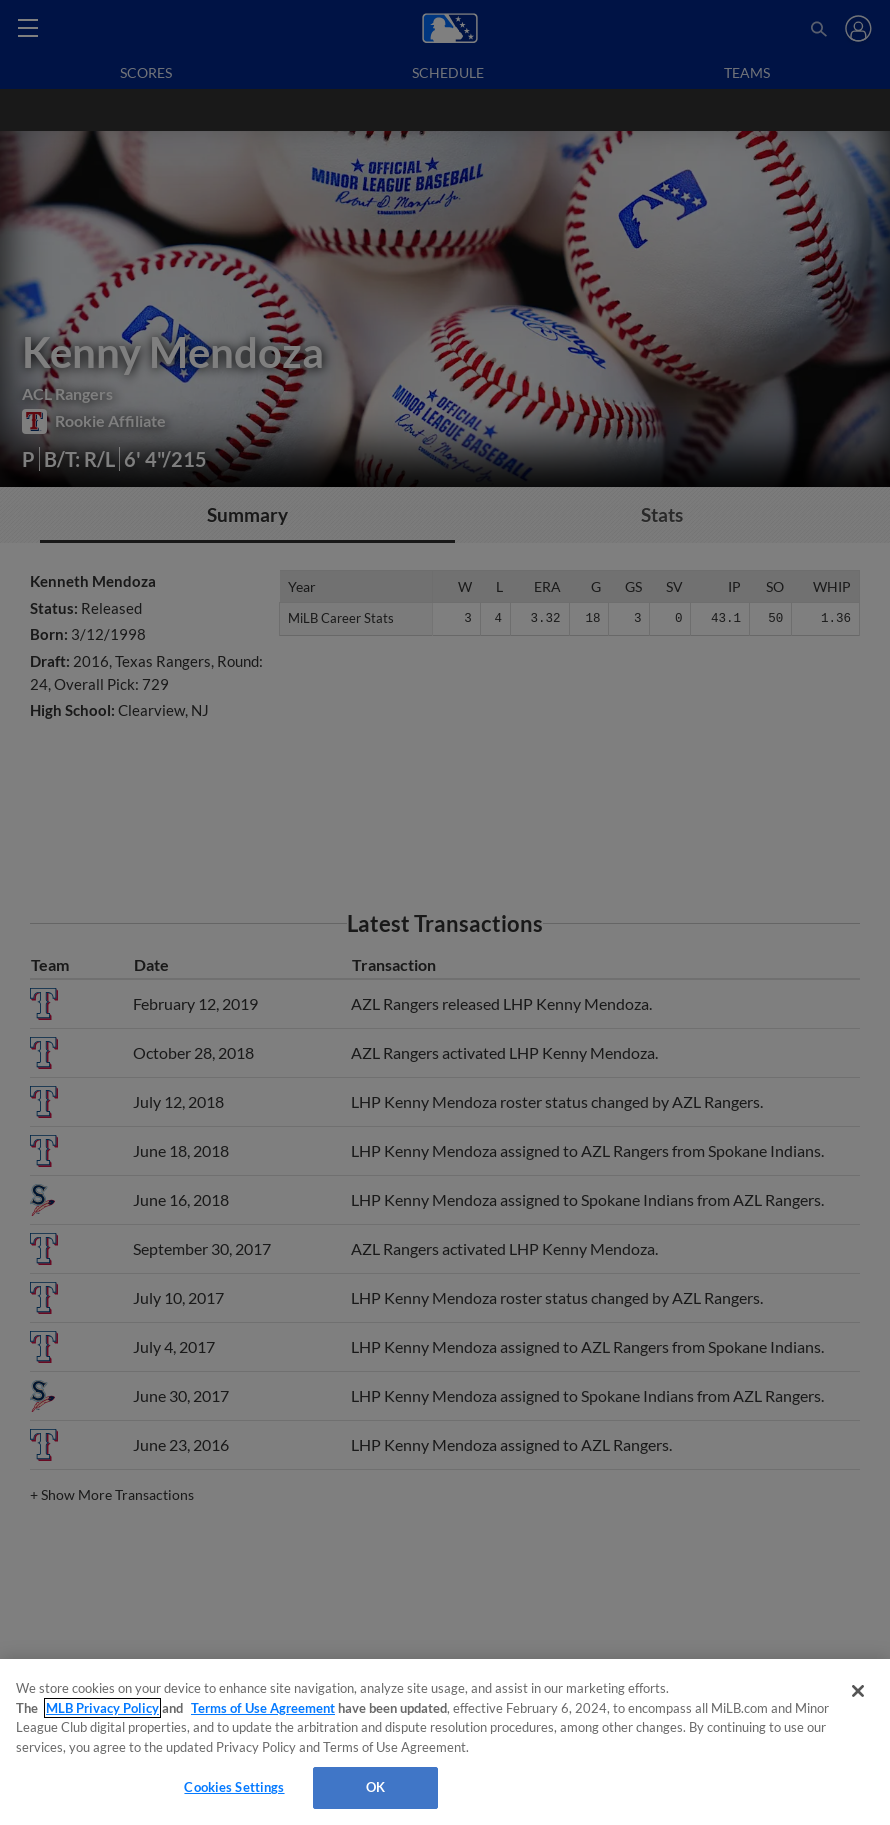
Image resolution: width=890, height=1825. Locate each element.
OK (375, 1787)
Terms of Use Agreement (263, 1708)
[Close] (858, 1691)
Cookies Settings (234, 1787)
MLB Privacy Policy (102, 1708)
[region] (445, 1742)
